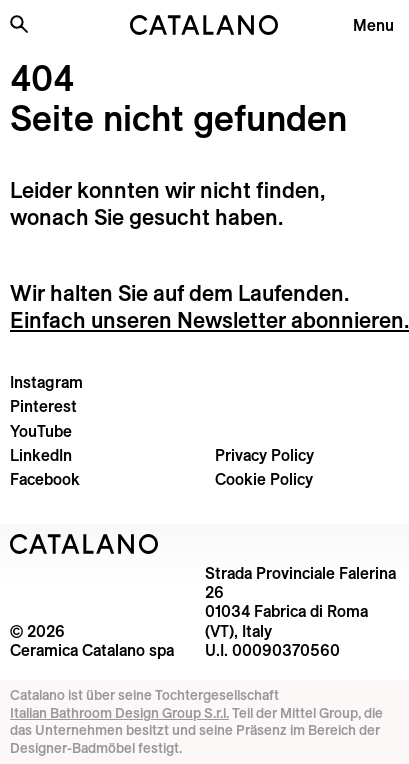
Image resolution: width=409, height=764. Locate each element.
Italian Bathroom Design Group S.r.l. (119, 713)
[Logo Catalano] (84, 544)
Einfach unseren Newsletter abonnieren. (209, 320)
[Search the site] (19, 24)
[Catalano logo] (204, 25)
